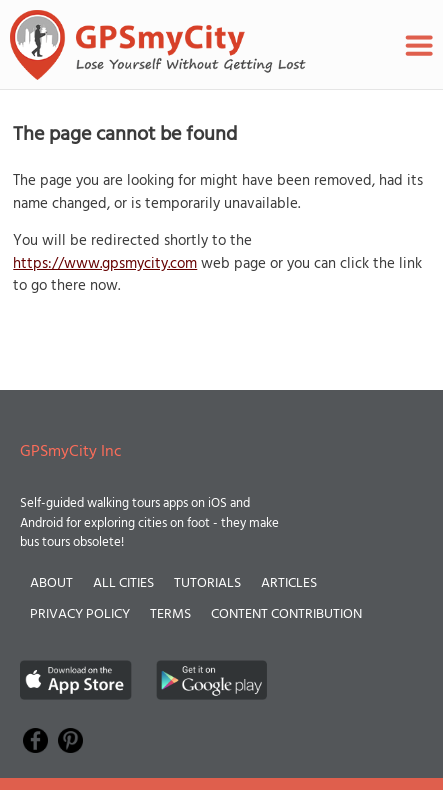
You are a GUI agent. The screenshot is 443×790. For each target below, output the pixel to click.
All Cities (123, 583)
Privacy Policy (80, 614)
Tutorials (207, 583)
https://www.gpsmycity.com (105, 264)
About (51, 583)
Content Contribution (286, 614)
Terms (170, 614)
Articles (289, 583)
